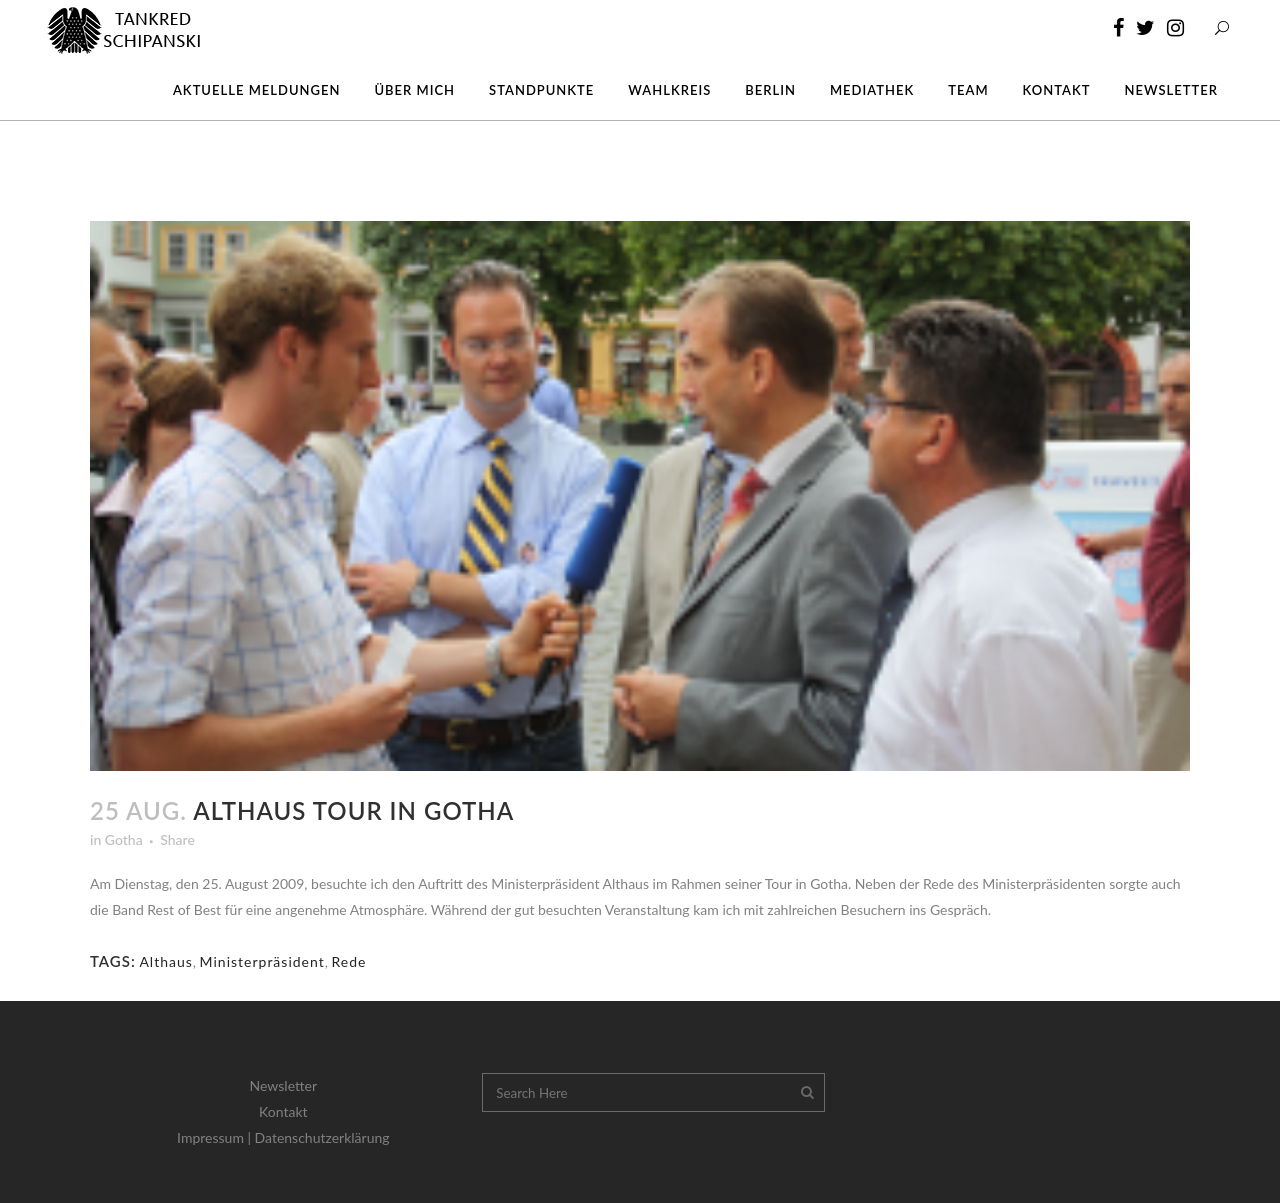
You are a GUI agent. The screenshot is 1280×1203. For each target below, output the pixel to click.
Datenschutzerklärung (322, 1137)
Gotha (124, 839)
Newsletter (283, 1085)
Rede (348, 961)
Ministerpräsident (262, 961)
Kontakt (283, 1111)
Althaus (165, 961)
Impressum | (216, 1137)
